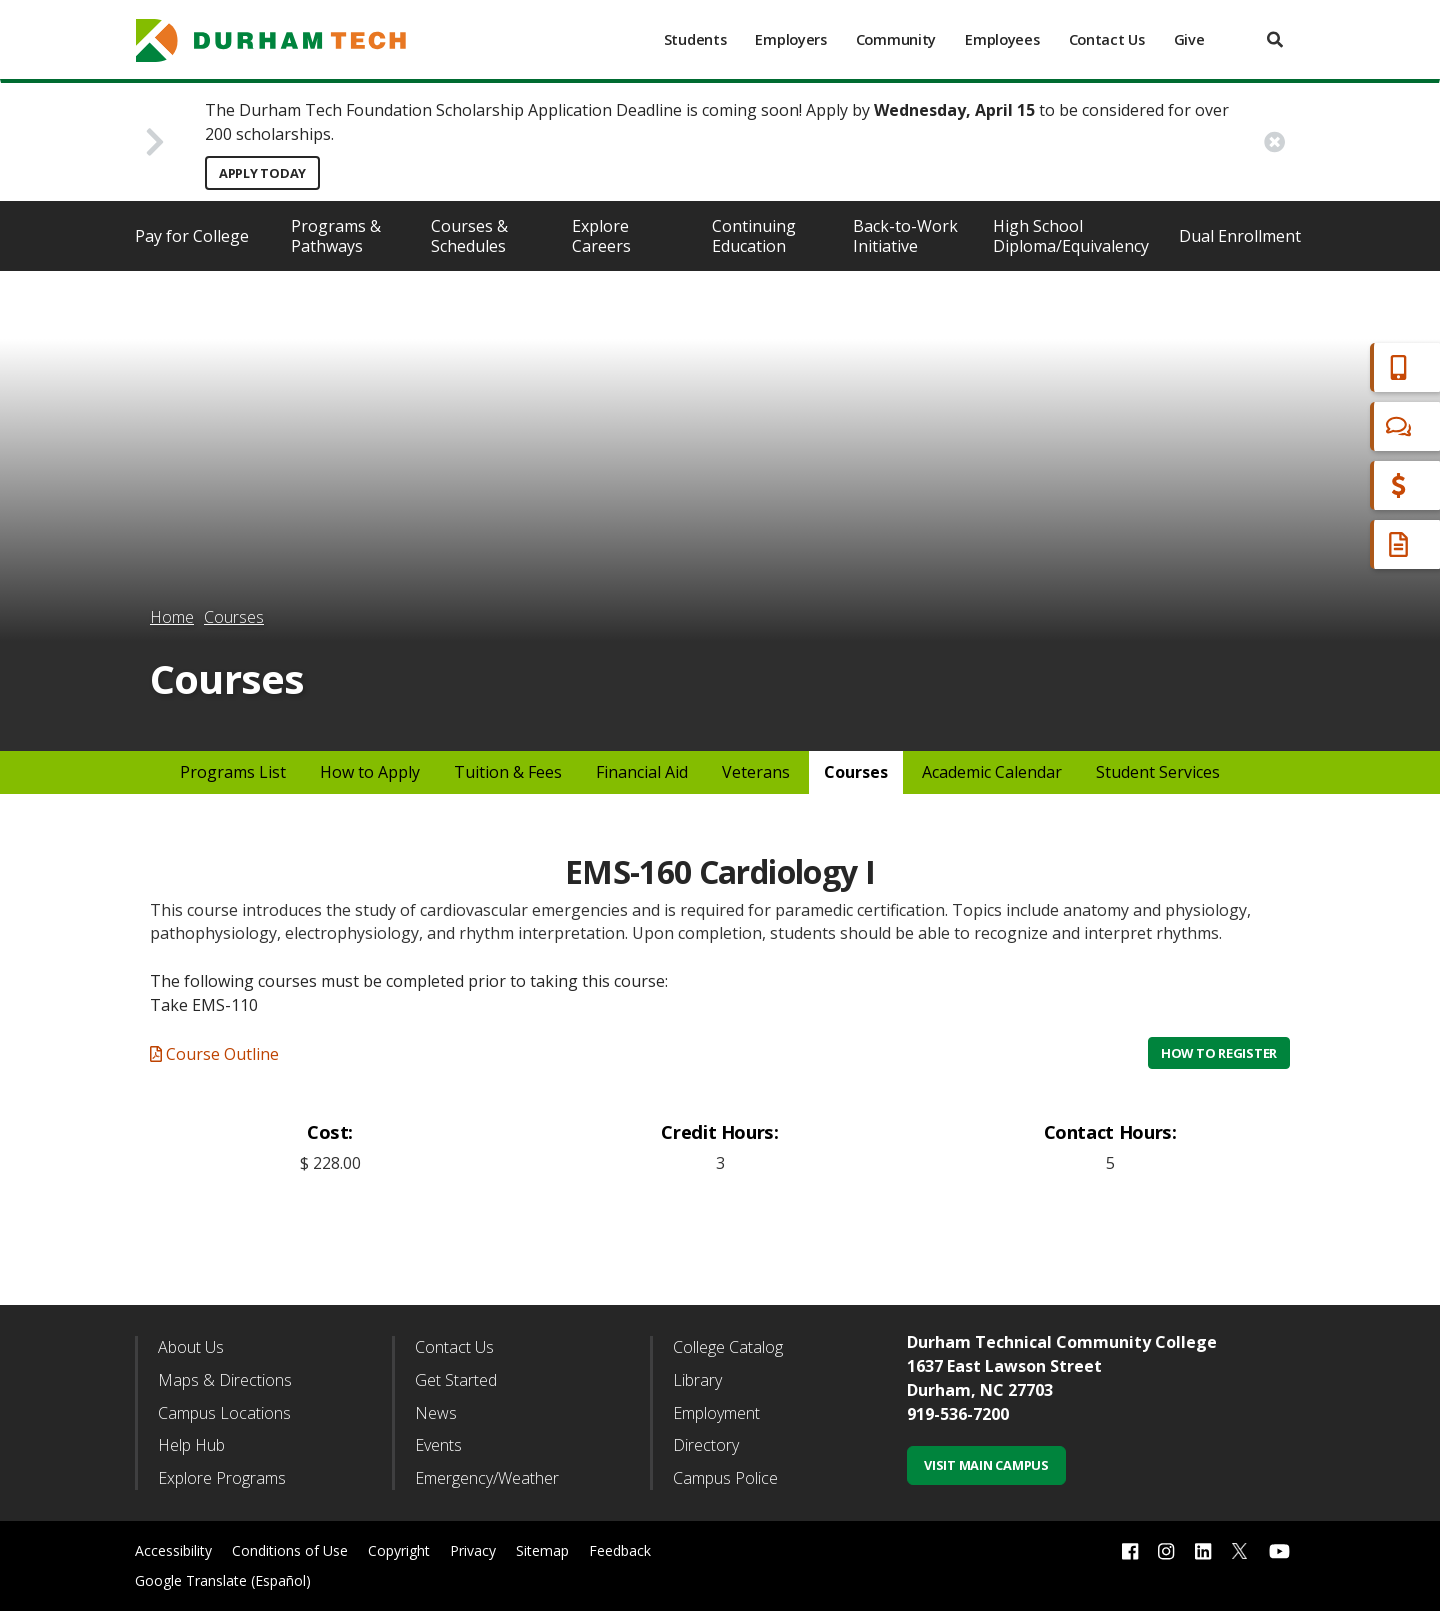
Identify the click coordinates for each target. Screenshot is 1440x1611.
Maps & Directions (225, 1380)
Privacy (473, 1550)
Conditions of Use (290, 1550)
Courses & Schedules (469, 236)
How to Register (1219, 1053)
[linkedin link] (1203, 1551)
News (436, 1413)
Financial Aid (1339, 485)
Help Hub (191, 1445)
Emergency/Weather (487, 1478)
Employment (716, 1413)
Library (697, 1380)
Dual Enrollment (1240, 236)
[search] (1275, 39)
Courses (234, 617)
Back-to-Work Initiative (905, 236)
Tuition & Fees (508, 772)
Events (438, 1445)
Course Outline (214, 1054)
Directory (706, 1445)
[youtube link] (1279, 1551)
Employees (1002, 39)
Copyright (399, 1550)
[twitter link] (1240, 1549)
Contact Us (1107, 39)
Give (1189, 39)
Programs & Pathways (336, 236)
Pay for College (192, 236)
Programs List (233, 772)
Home (172, 617)
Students (695, 39)
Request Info (1342, 544)
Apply (1313, 367)
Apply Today (262, 173)
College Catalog (728, 1347)
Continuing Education (754, 236)
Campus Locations (224, 1413)
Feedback (620, 1550)
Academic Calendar (992, 772)
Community (896, 39)
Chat (1310, 426)
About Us (191, 1347)
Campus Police (725, 1478)
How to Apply (370, 772)
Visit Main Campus (986, 1465)
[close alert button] (1274, 141)
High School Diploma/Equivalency (1071, 236)
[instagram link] (1166, 1551)
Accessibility (173, 1550)
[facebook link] (1130, 1551)
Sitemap (542, 1550)
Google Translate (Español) (223, 1580)
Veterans (756, 772)
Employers (790, 39)
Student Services (1158, 772)
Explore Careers (601, 236)
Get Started (456, 1380)
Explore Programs (222, 1478)
